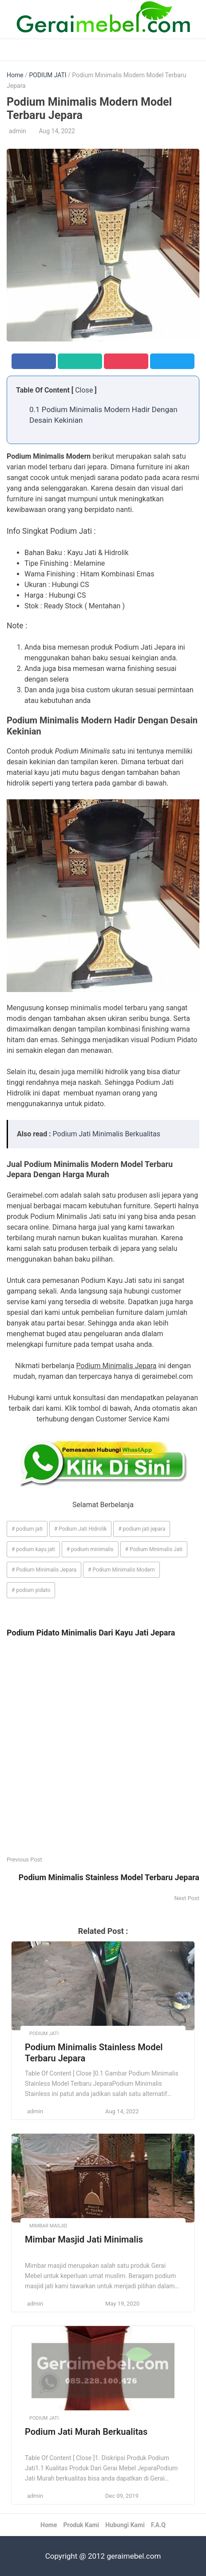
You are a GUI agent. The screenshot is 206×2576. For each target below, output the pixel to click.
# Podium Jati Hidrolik (80, 1529)
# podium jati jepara (141, 1529)
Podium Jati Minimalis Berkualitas (106, 1134)
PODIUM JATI (47, 75)
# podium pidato (31, 1590)
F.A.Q (158, 2524)
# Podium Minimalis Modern (121, 1570)
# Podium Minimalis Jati (154, 1549)
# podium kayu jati (33, 1549)
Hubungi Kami (125, 2524)
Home (15, 75)
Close (84, 390)
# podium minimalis (90, 1549)
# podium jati (27, 1529)
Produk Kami (81, 2524)
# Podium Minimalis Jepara (44, 1570)
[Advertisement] (103, 1751)
